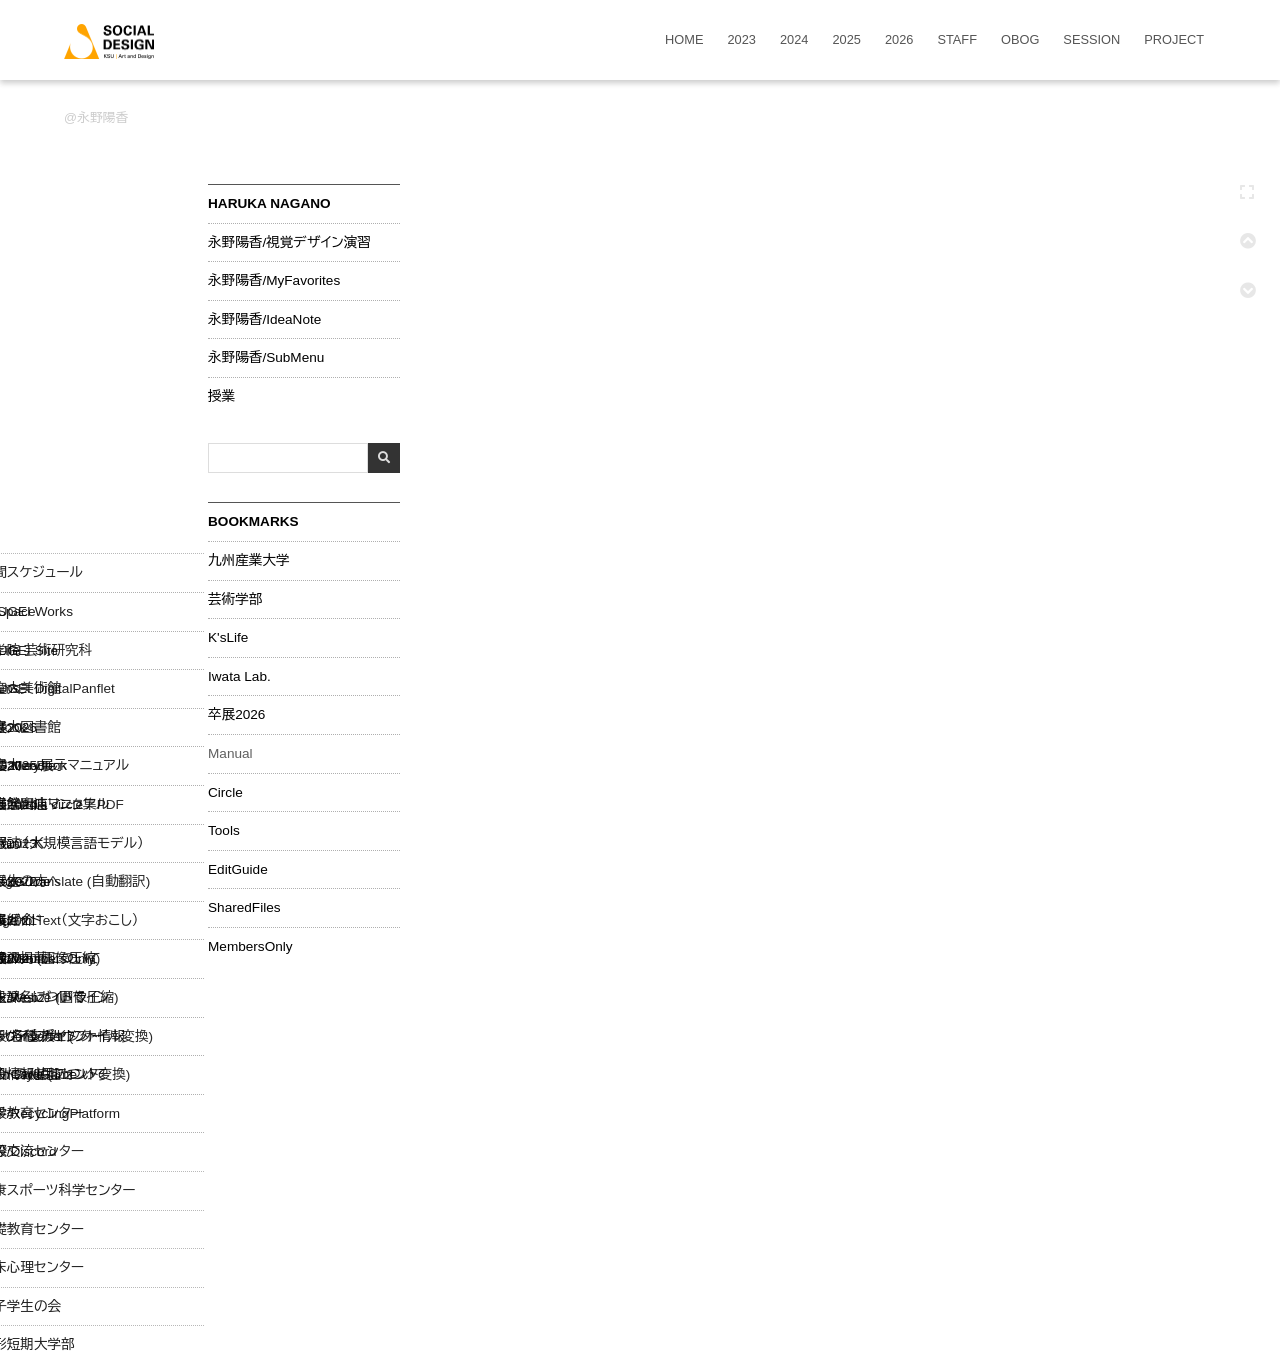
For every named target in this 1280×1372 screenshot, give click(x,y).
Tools (224, 831)
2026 (899, 40)
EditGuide (238, 870)
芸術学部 (235, 600)
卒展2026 (236, 715)
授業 (221, 397)
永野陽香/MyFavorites (274, 281)
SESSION (1091, 40)
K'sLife (228, 638)
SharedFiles (244, 908)
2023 (742, 40)
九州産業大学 (249, 561)
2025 (846, 40)
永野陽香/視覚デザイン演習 (289, 243)
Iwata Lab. (239, 677)
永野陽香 (102, 117)
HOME (684, 40)
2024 (794, 40)
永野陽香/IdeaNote (264, 320)
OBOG (1020, 40)
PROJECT (1174, 40)
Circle (225, 793)
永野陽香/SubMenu (266, 358)
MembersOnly (250, 947)
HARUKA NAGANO (269, 203)
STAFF (957, 40)
